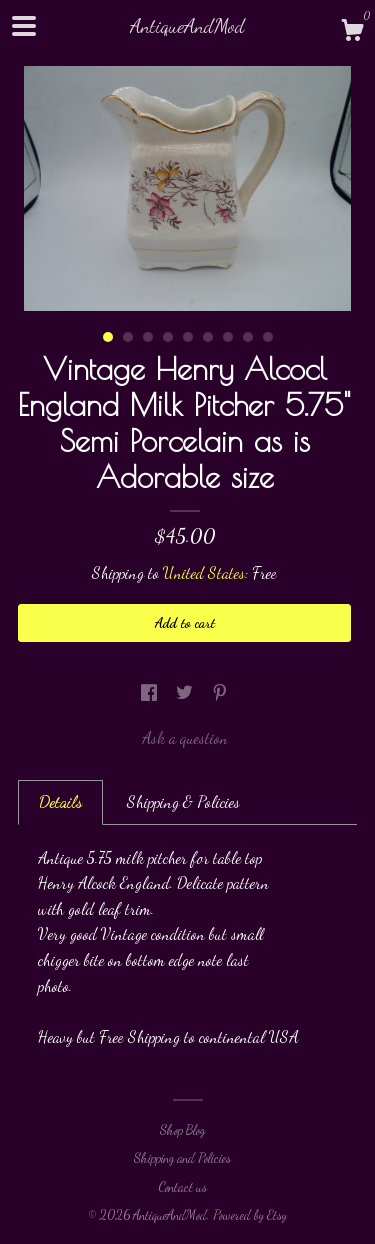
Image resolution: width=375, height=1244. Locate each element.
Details (60, 801)
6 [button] (208, 337)
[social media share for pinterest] (220, 692)
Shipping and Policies (182, 1158)
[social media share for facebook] (151, 692)
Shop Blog (182, 1130)
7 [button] (228, 337)
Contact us (182, 1187)
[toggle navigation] (24, 26)
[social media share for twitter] (186, 692)
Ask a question (185, 737)
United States (204, 572)
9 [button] (268, 337)
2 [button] (128, 337)
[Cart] (352, 33)
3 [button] (148, 337)
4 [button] (168, 337)
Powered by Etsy (250, 1215)
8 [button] (248, 337)
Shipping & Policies (183, 801)
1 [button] (108, 337)
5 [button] (188, 337)
